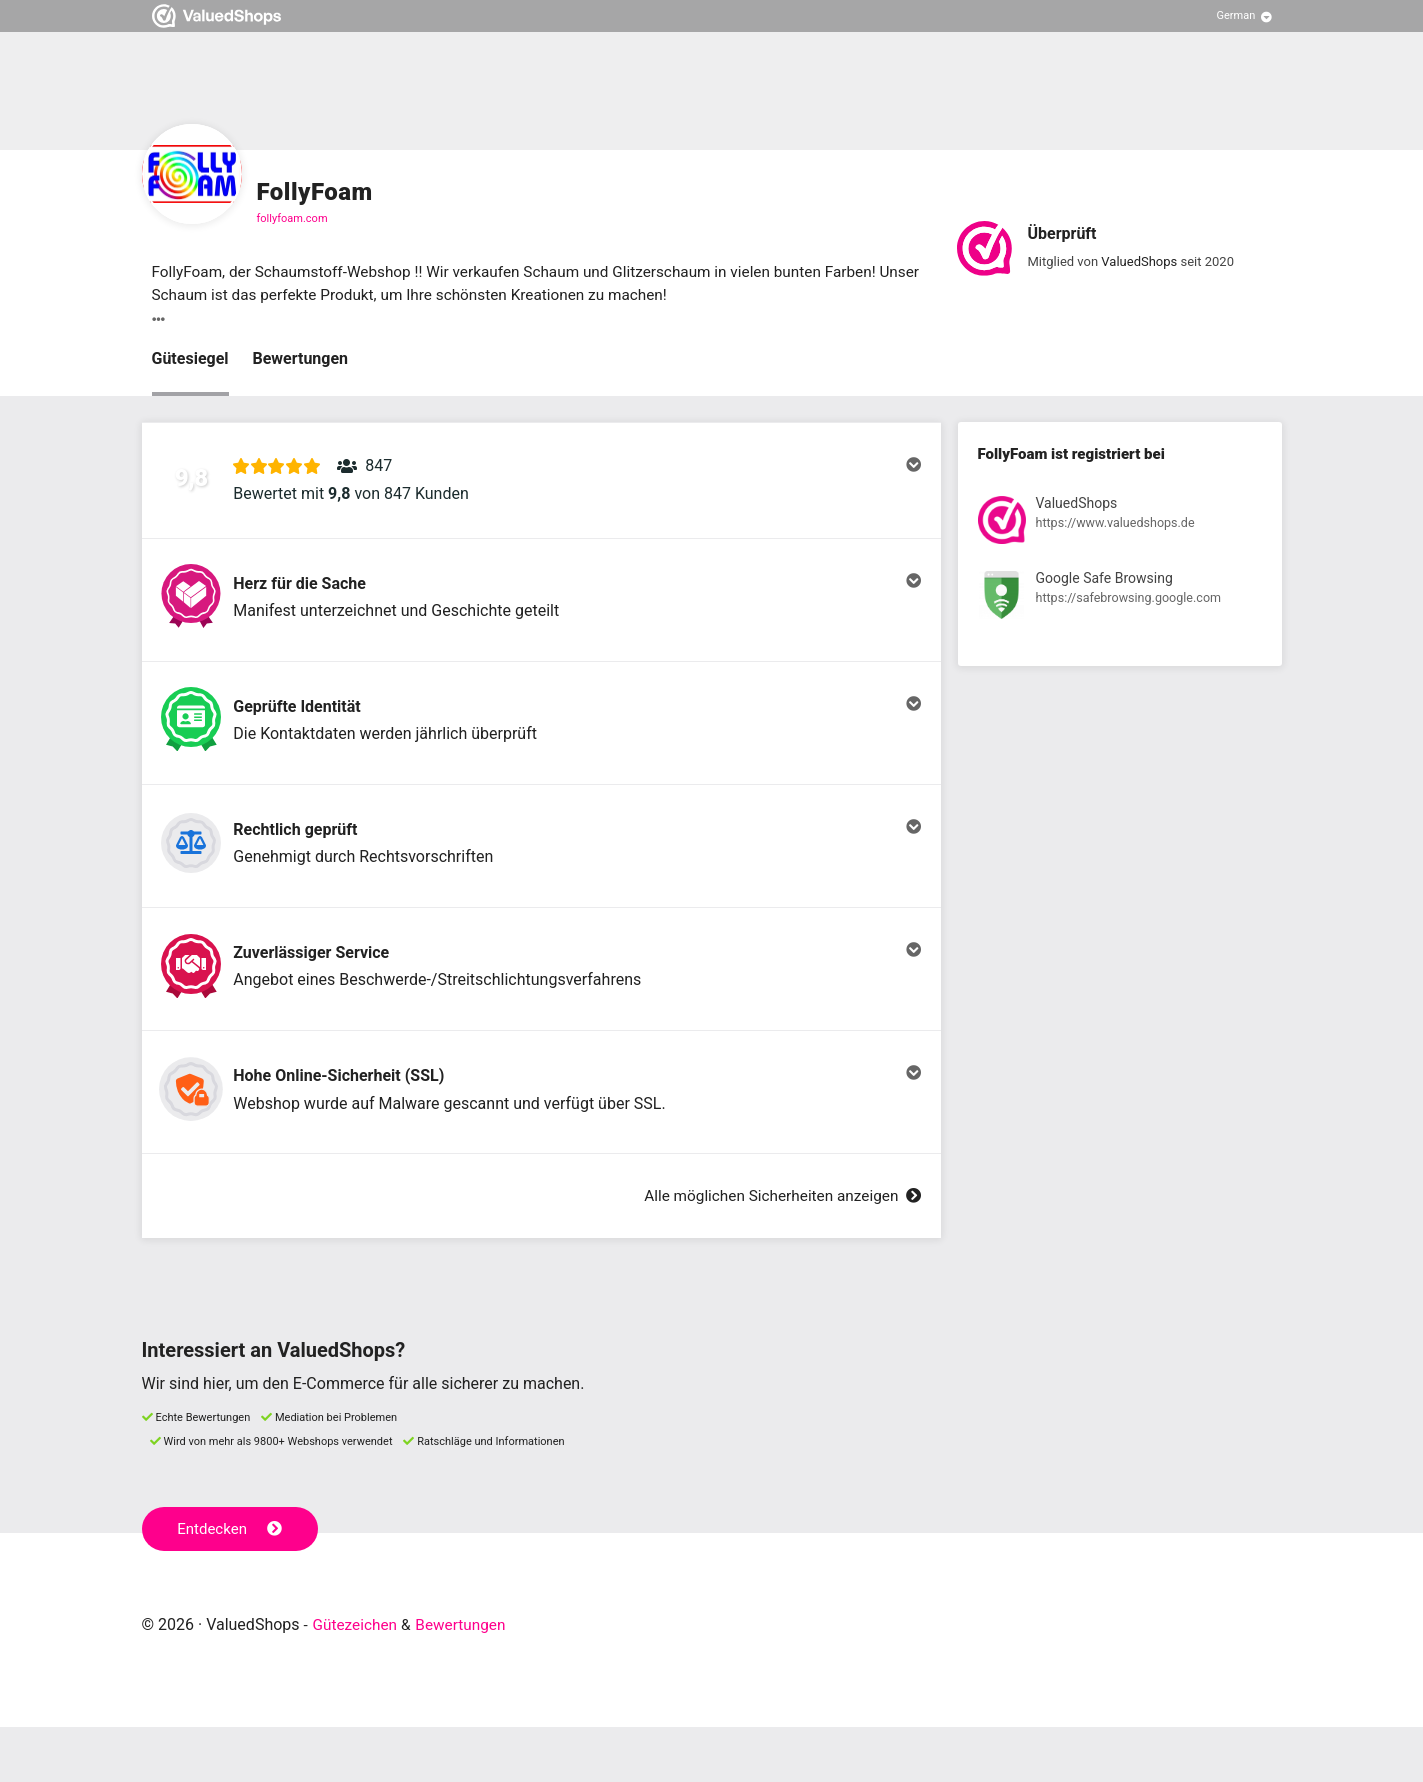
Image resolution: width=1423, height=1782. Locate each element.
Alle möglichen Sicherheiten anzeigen (776, 1251)
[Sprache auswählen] (1244, 16)
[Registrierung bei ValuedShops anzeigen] (1120, 525)
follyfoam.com (292, 218)
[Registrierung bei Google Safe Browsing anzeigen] (1120, 600)
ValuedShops (1139, 262)
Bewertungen (301, 360)
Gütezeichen (357, 1679)
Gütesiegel (190, 360)
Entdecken (231, 1584)
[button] (541, 487)
